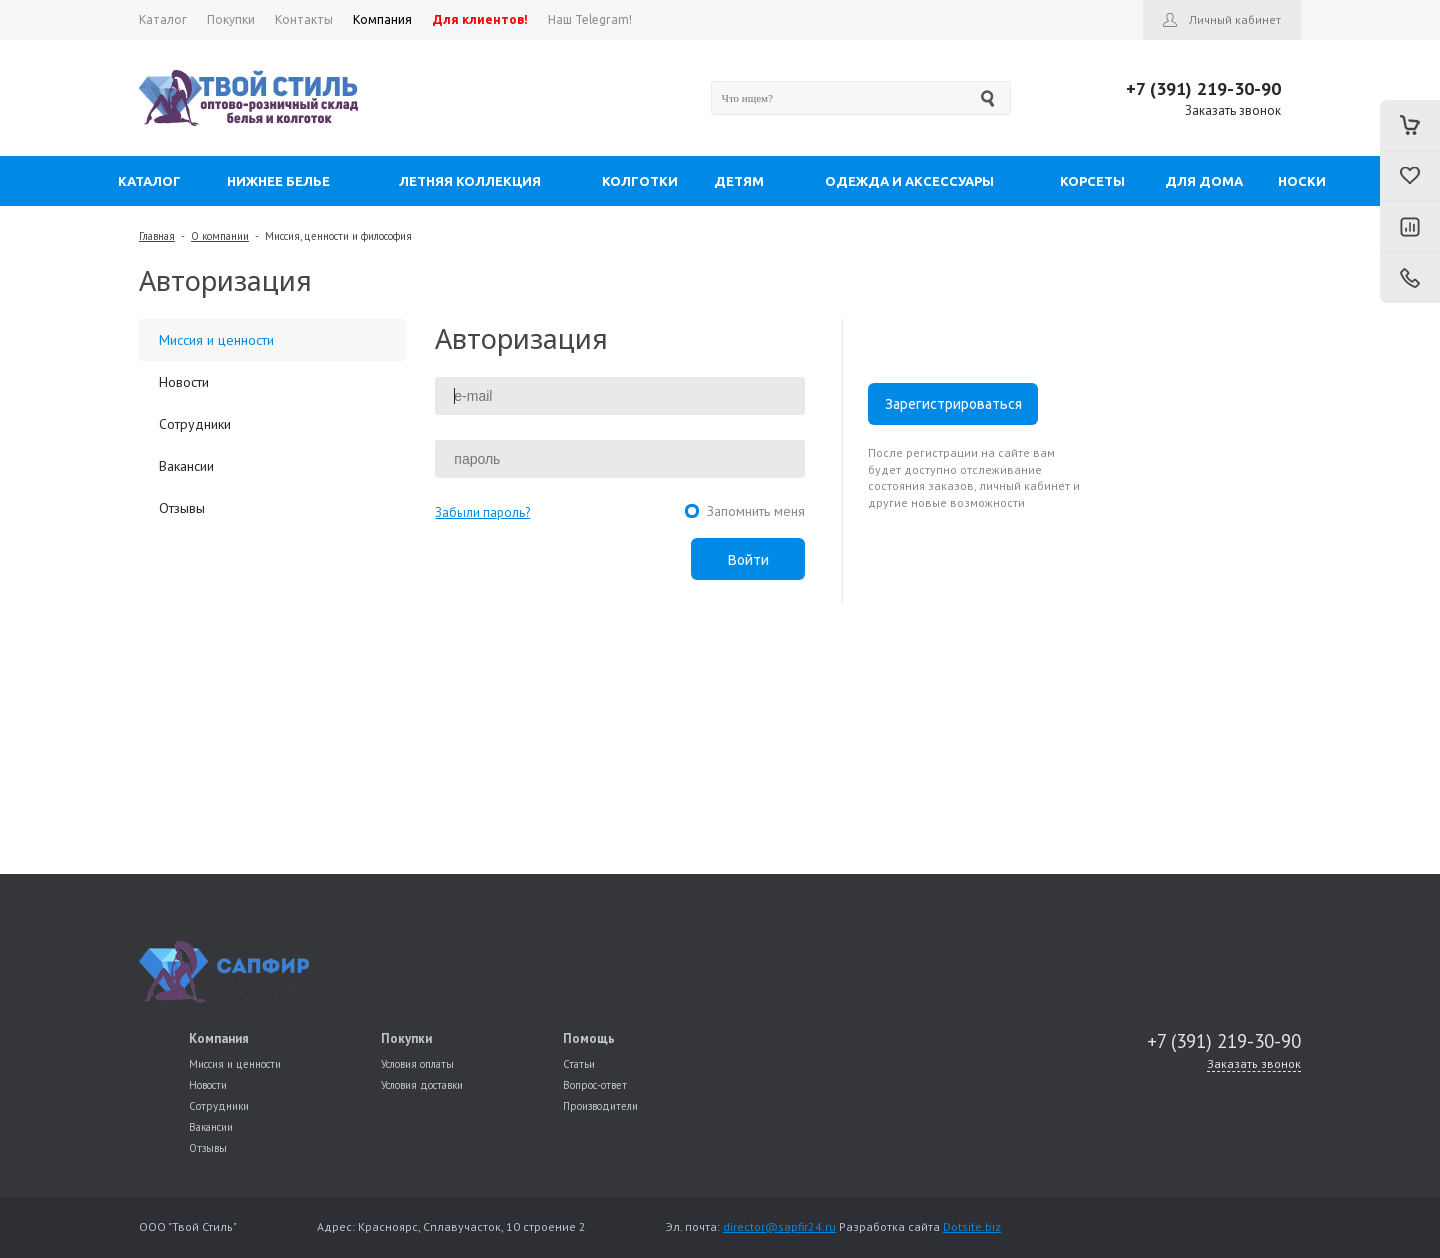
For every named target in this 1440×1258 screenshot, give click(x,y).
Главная (157, 236)
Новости (184, 382)
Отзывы (182, 508)
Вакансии (186, 466)
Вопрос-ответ (595, 1085)
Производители (600, 1106)
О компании (220, 236)
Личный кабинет (1235, 19)
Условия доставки (422, 1085)
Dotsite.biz (972, 1226)
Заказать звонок (1233, 110)
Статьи (579, 1064)
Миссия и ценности (216, 340)
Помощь (589, 1038)
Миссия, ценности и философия (338, 236)
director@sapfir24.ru (779, 1226)
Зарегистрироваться (953, 404)
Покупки (406, 1038)
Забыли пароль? (482, 512)
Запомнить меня (756, 511)
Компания (219, 1038)
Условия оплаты (417, 1064)
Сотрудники (195, 424)
